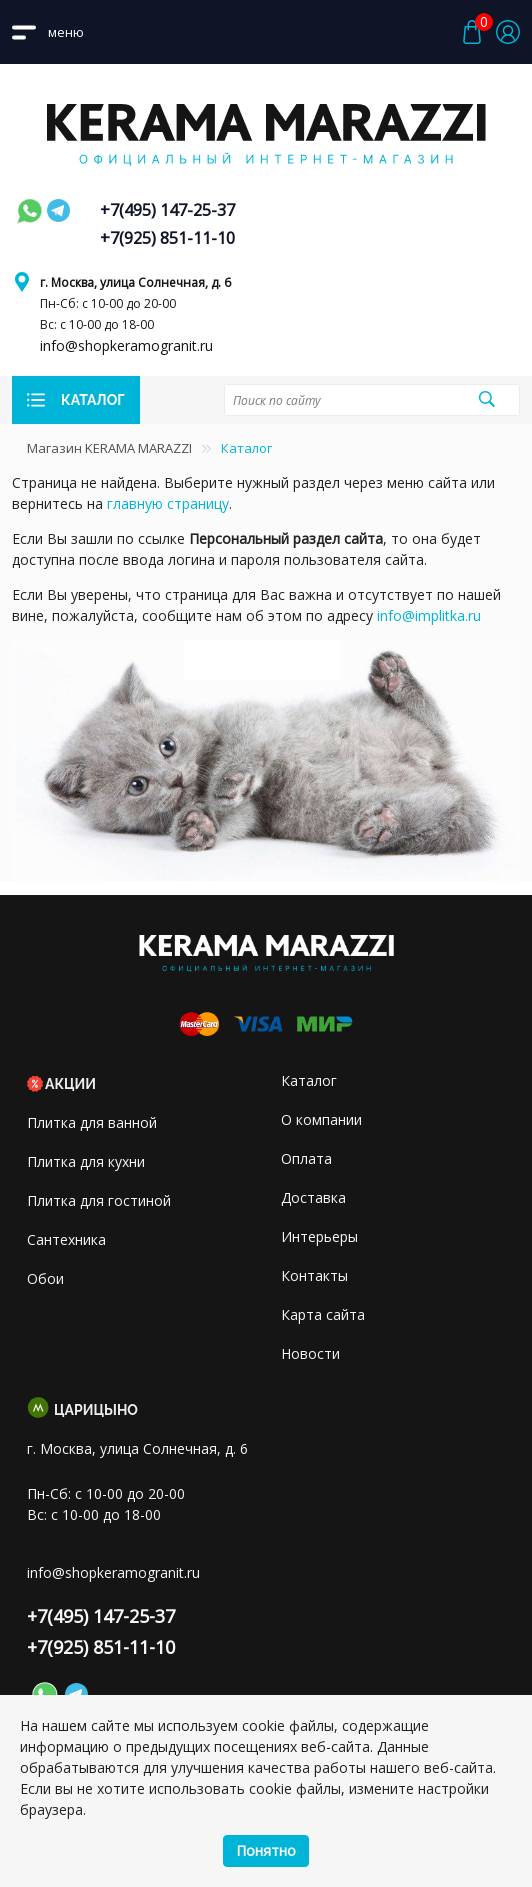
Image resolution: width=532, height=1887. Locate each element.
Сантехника (66, 1239)
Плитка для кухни (86, 1161)
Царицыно (96, 1410)
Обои (45, 1278)
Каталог (309, 1080)
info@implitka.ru (429, 615)
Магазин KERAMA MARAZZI (109, 448)
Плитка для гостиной (99, 1200)
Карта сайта (323, 1314)
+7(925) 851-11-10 (167, 238)
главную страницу (168, 503)
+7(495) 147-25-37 (167, 210)
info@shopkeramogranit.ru (126, 345)
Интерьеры (319, 1236)
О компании (321, 1119)
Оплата (306, 1158)
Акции (70, 1084)
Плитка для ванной (92, 1122)
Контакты (314, 1275)
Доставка (313, 1197)
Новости (310, 1353)
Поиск (486, 399)
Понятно (266, 1850)
